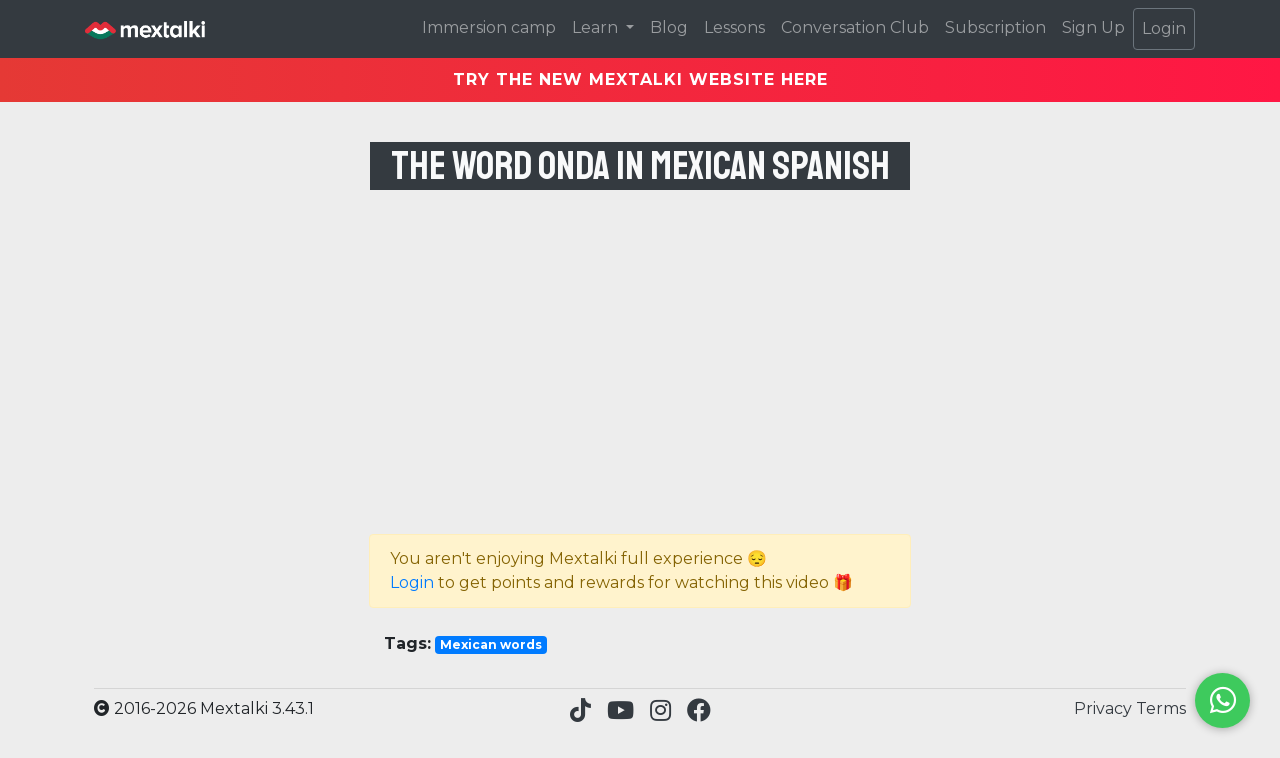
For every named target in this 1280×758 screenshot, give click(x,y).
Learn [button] (597, 27)
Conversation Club (855, 27)
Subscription (995, 27)
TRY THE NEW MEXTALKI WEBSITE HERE (640, 79)
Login (1164, 28)
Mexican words (491, 644)
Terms (1161, 708)
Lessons (734, 27)
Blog (669, 27)
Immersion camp (489, 27)
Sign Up (1093, 27)
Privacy (1105, 708)
